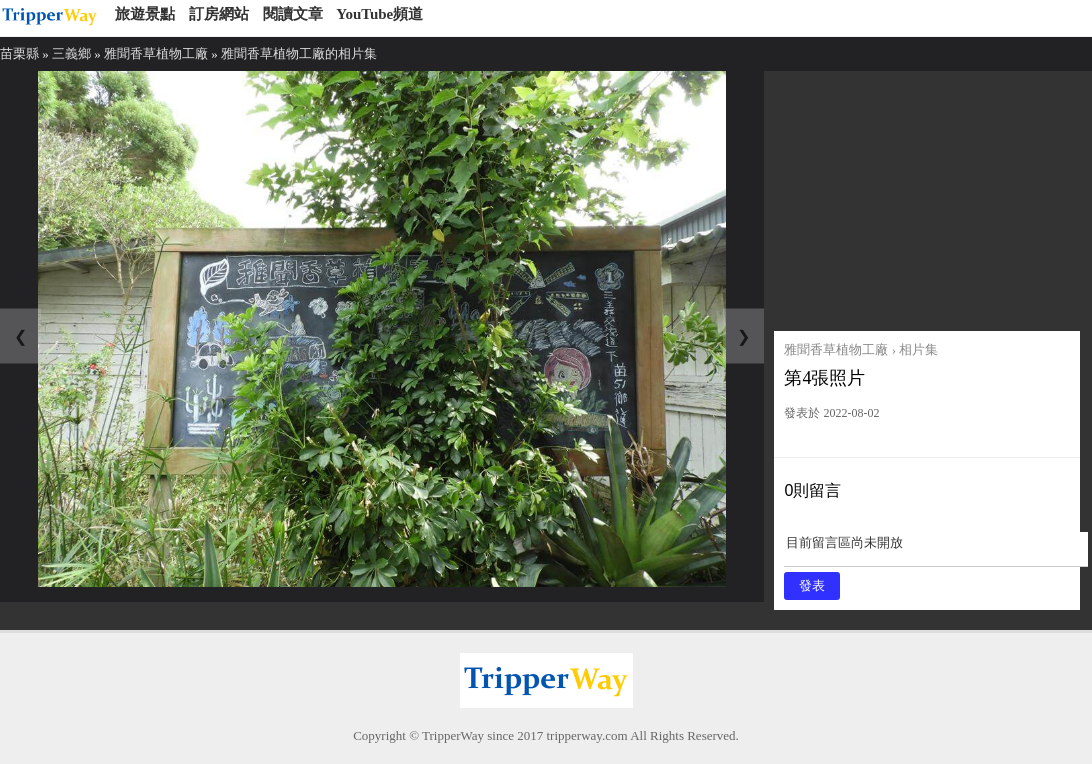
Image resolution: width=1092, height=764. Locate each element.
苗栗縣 (19, 53)
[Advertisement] (927, 196)
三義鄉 (71, 53)
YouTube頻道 (379, 14)
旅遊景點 (145, 14)
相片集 (918, 349)
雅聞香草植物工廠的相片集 (299, 53)
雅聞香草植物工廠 (156, 53)
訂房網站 (219, 14)
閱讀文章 (293, 14)
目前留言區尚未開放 (936, 549)
